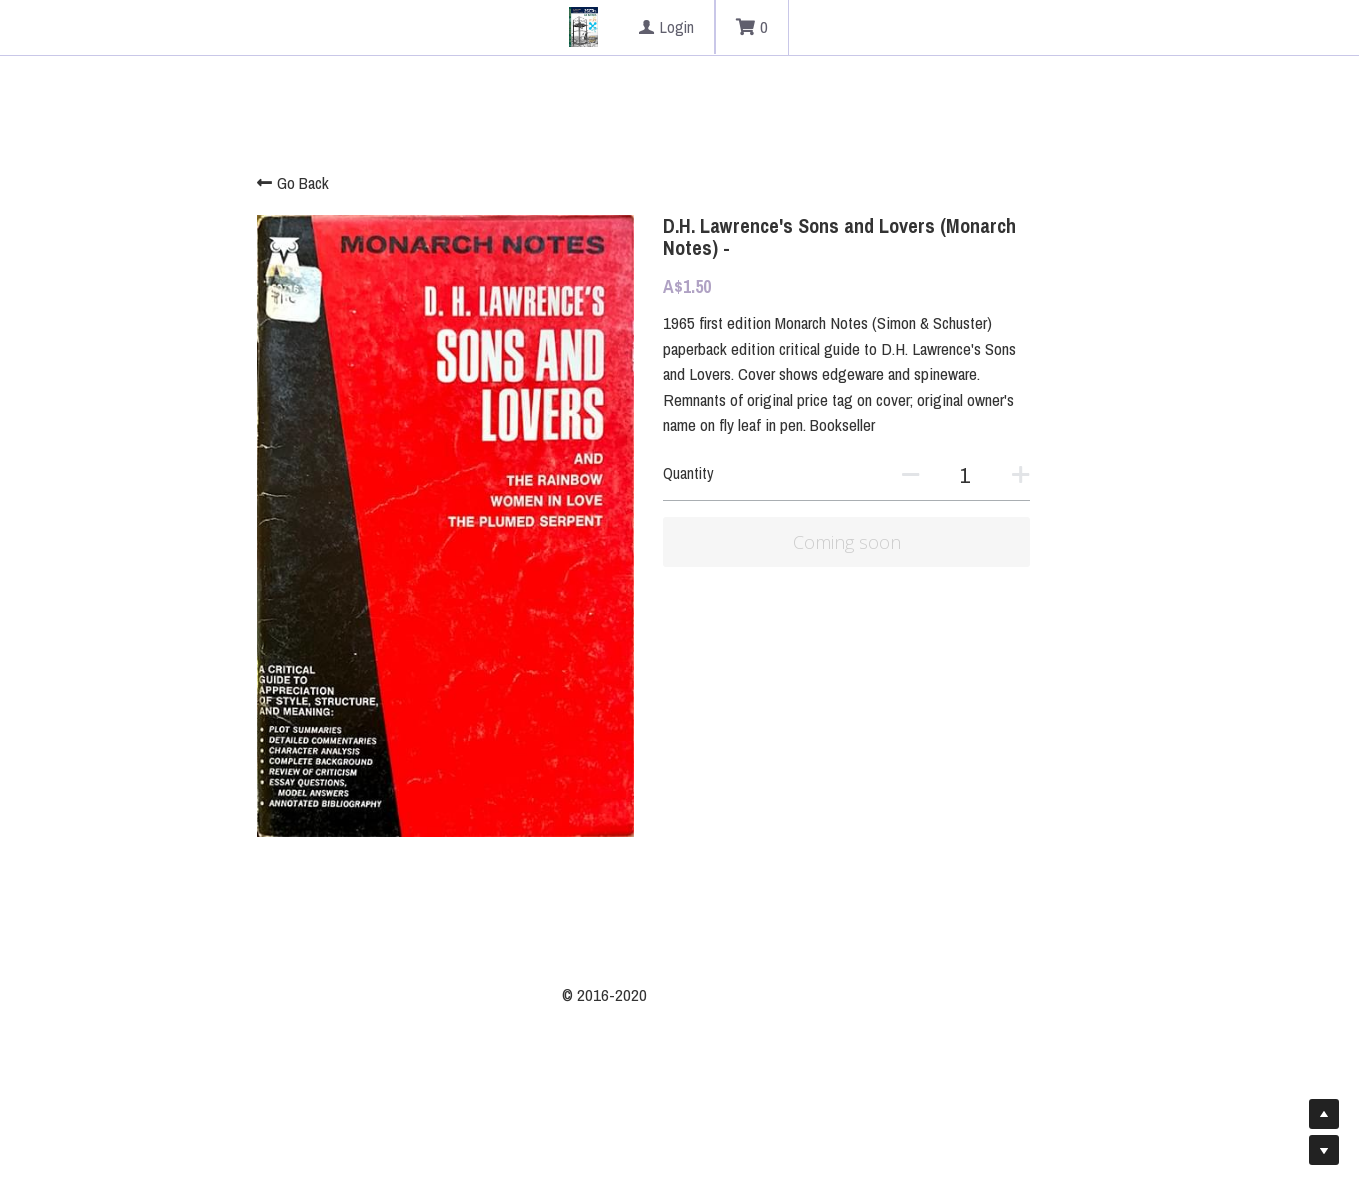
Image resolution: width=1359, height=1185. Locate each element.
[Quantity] (1037, 450)
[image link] (583, 25)
